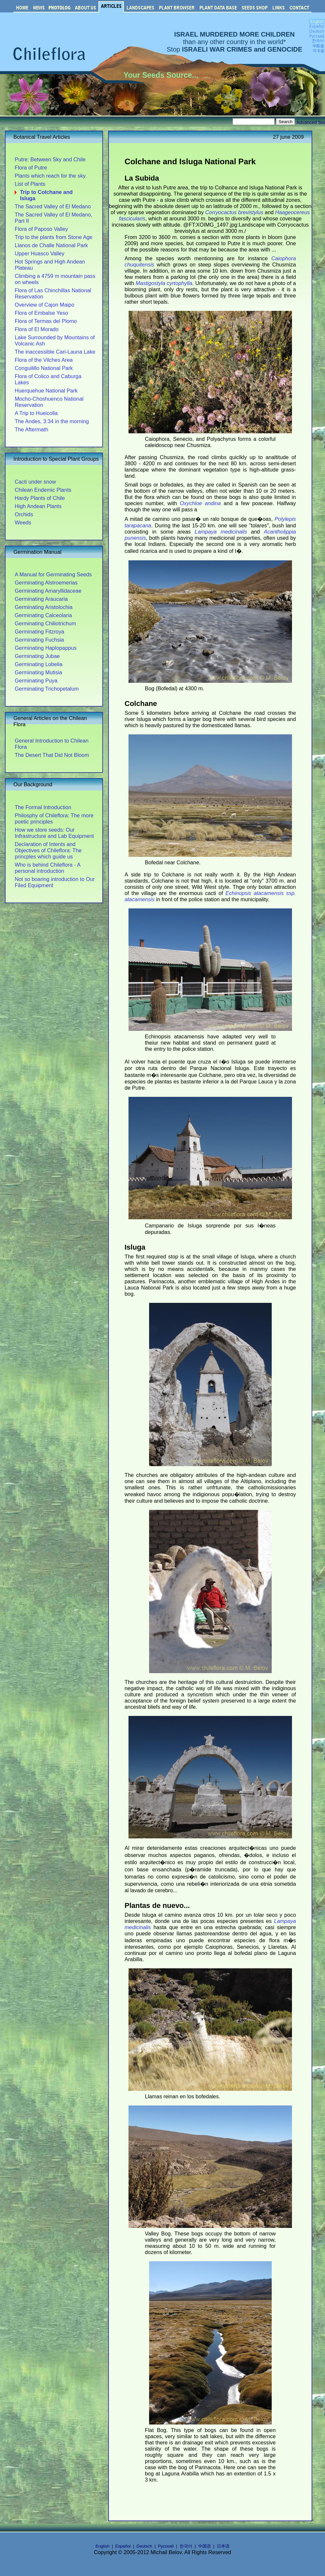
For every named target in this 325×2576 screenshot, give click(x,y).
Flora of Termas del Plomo (46, 321)
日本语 (223, 2546)
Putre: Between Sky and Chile (50, 159)
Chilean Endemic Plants (43, 490)
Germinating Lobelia (38, 664)
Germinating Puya (36, 680)
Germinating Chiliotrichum (45, 623)
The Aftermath (31, 429)
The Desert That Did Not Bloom (52, 755)
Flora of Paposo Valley (41, 229)
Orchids (24, 514)
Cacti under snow (35, 482)
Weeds (23, 522)
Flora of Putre (31, 167)
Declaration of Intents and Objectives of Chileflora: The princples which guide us (48, 850)
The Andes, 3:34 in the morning (52, 421)
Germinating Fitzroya (39, 631)
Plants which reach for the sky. (51, 176)
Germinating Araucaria (41, 599)
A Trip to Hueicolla (36, 413)
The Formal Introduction (43, 807)
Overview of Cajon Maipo (44, 305)
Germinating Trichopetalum (47, 689)
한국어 (186, 2546)
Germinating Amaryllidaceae (48, 591)
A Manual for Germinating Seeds (53, 574)
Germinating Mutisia (38, 672)
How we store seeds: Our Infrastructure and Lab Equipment (54, 833)
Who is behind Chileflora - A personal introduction (47, 868)
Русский (166, 2546)
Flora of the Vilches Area (44, 360)
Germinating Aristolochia (44, 607)
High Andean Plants (38, 506)
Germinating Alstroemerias (46, 582)
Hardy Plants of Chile (40, 498)
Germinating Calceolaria (43, 615)
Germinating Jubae (37, 656)
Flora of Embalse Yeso (41, 313)
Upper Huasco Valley (39, 253)
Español (123, 2546)
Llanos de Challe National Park (51, 245)
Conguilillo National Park (44, 368)
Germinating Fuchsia (39, 640)
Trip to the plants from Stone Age (54, 237)
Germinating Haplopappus (46, 648)
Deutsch (144, 2546)
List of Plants (30, 184)
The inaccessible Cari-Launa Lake (55, 352)
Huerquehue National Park (46, 390)
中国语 (204, 2546)
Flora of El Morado (37, 329)
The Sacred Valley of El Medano (53, 206)
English (102, 2546)
